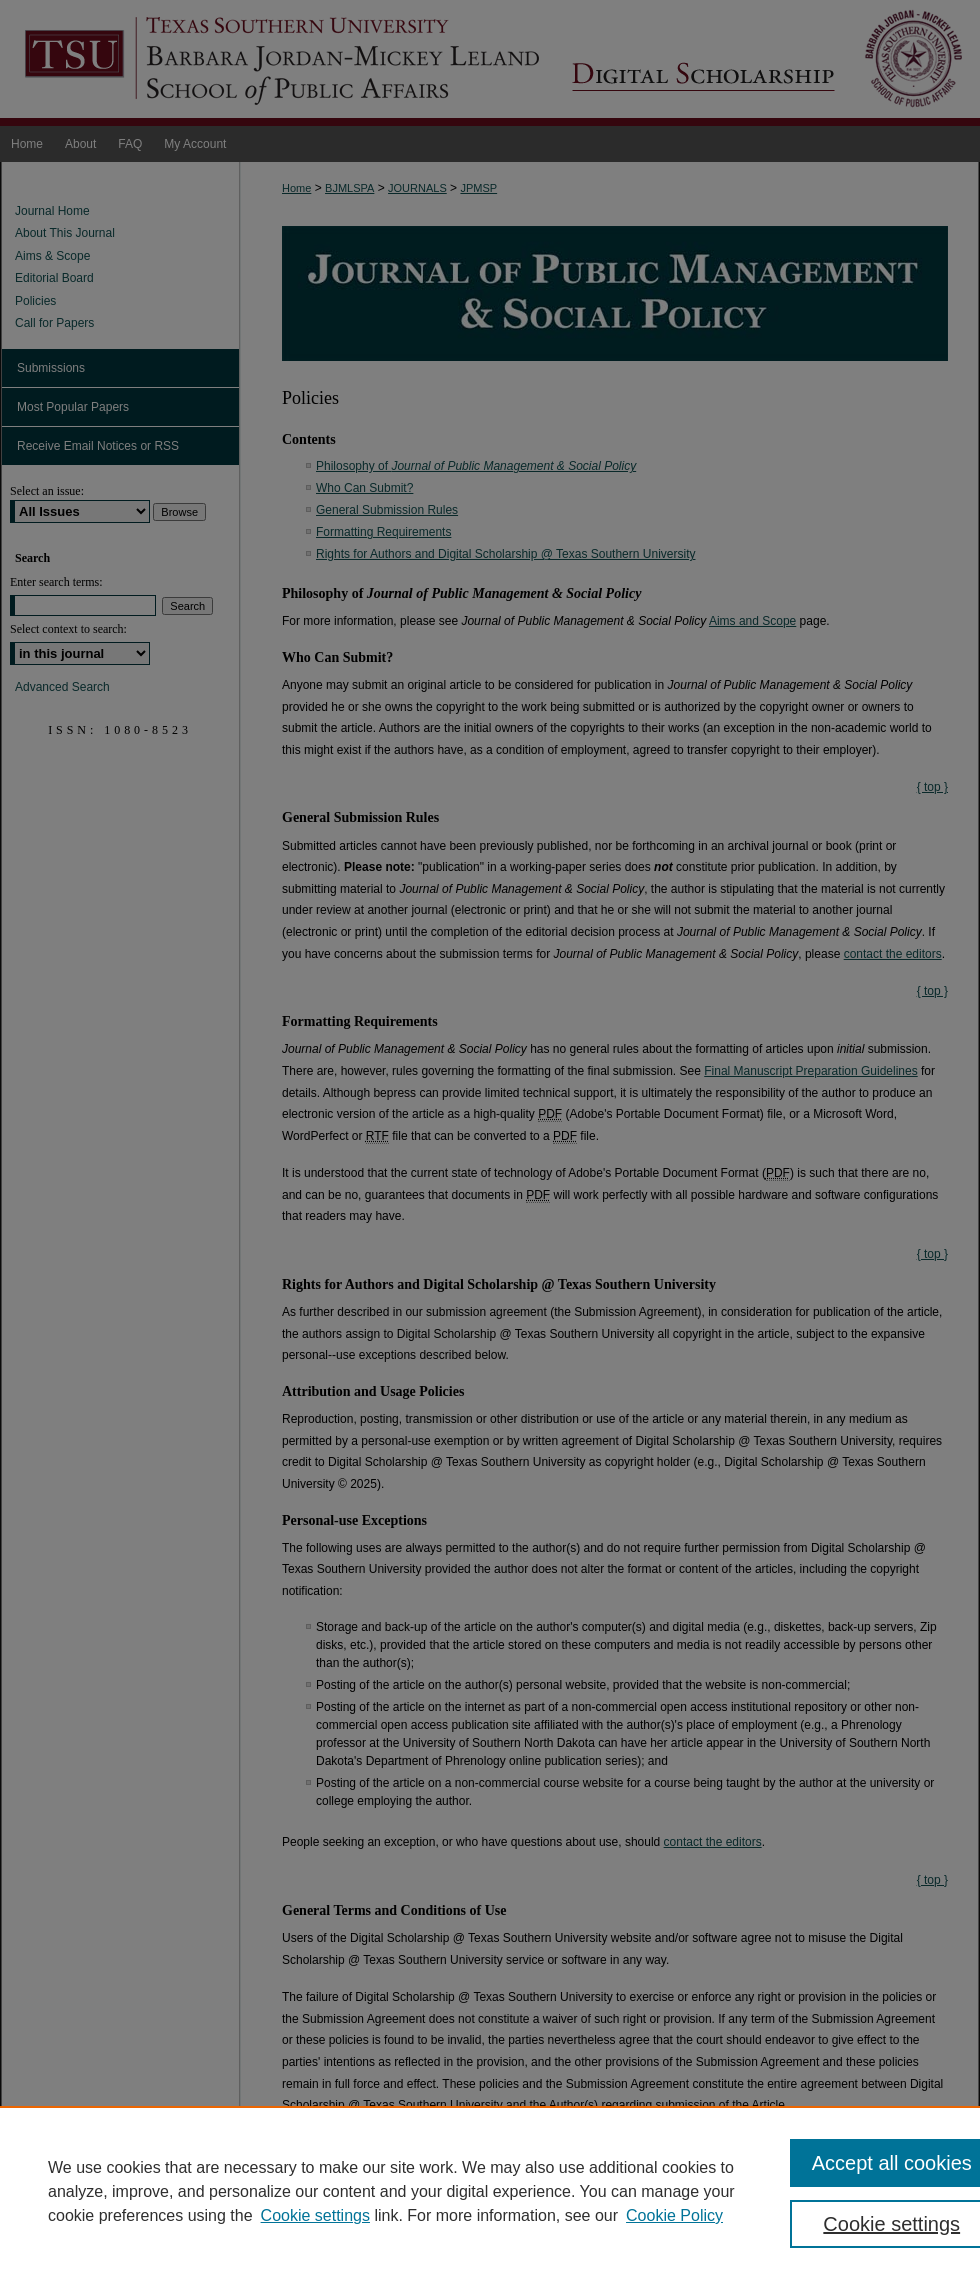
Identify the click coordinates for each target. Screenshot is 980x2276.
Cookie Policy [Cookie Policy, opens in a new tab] (674, 2215)
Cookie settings (315, 2215)
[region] (490, 2191)
